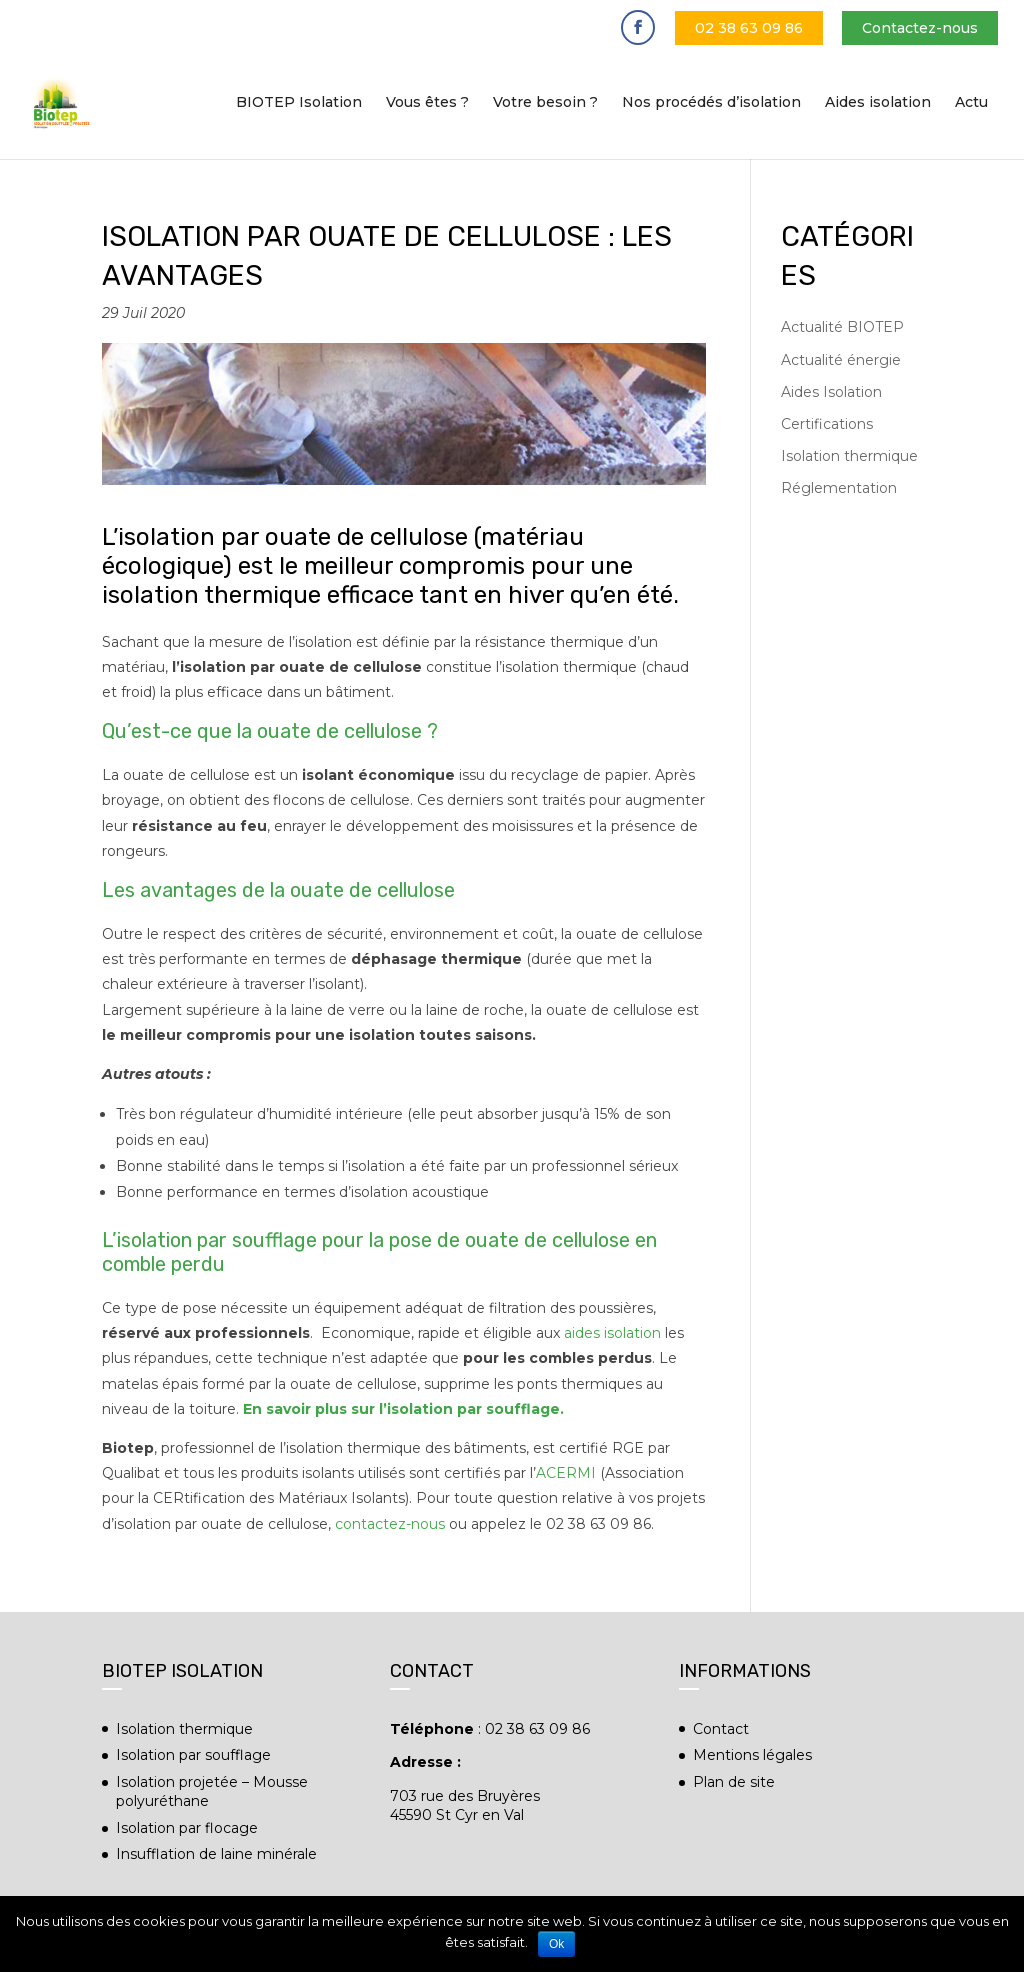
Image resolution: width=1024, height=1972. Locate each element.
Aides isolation (878, 103)
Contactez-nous (920, 28)
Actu (971, 103)
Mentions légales (752, 1755)
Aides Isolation (831, 392)
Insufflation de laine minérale (216, 1854)
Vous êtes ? (427, 103)
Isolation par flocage (187, 1828)
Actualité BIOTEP (842, 327)
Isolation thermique (849, 456)
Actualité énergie (841, 360)
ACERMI (566, 1473)
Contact (721, 1729)
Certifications (827, 424)
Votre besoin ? (545, 103)
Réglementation (839, 488)
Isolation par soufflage (193, 1755)
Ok (556, 1944)
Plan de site (734, 1782)
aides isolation (612, 1333)
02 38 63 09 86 (749, 28)
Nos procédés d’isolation (711, 103)
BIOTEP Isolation (299, 103)
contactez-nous (390, 1524)
